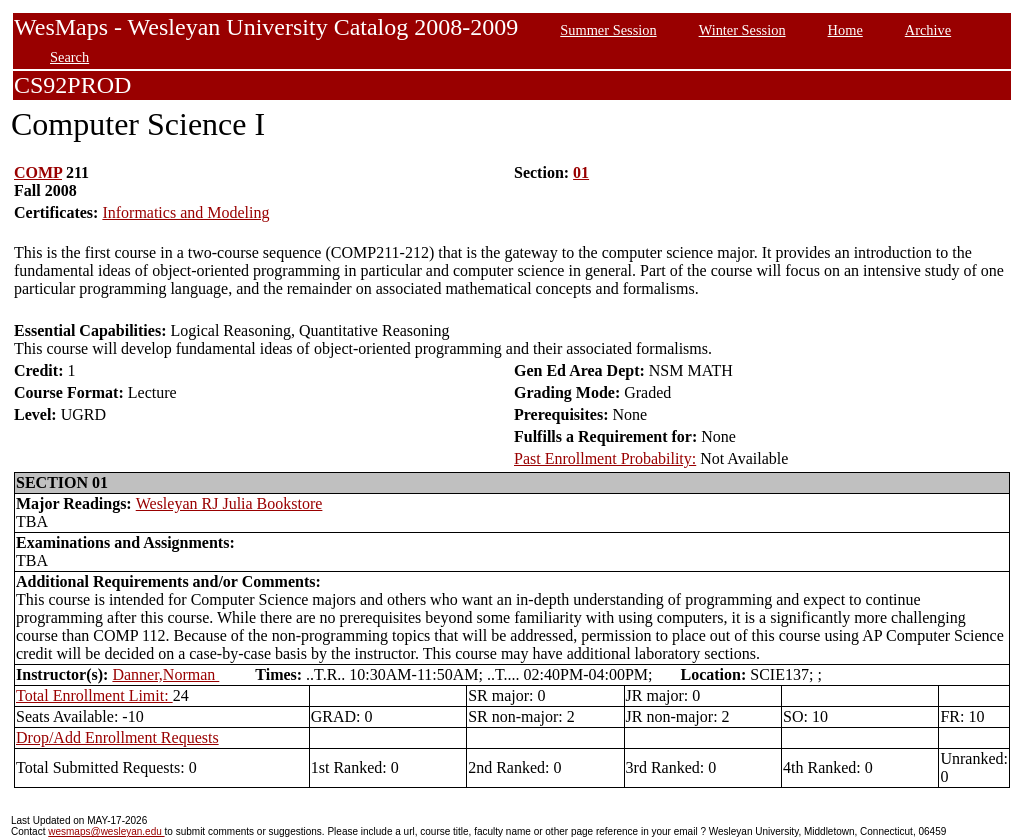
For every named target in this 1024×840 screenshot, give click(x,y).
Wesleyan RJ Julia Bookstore (229, 503)
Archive (928, 30)
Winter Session (742, 30)
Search (69, 57)
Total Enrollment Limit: (94, 695)
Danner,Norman (165, 674)
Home (845, 30)
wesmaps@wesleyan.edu (106, 831)
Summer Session (608, 30)
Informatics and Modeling (185, 212)
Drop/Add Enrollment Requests (117, 737)
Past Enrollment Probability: (605, 458)
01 (581, 172)
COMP (38, 172)
